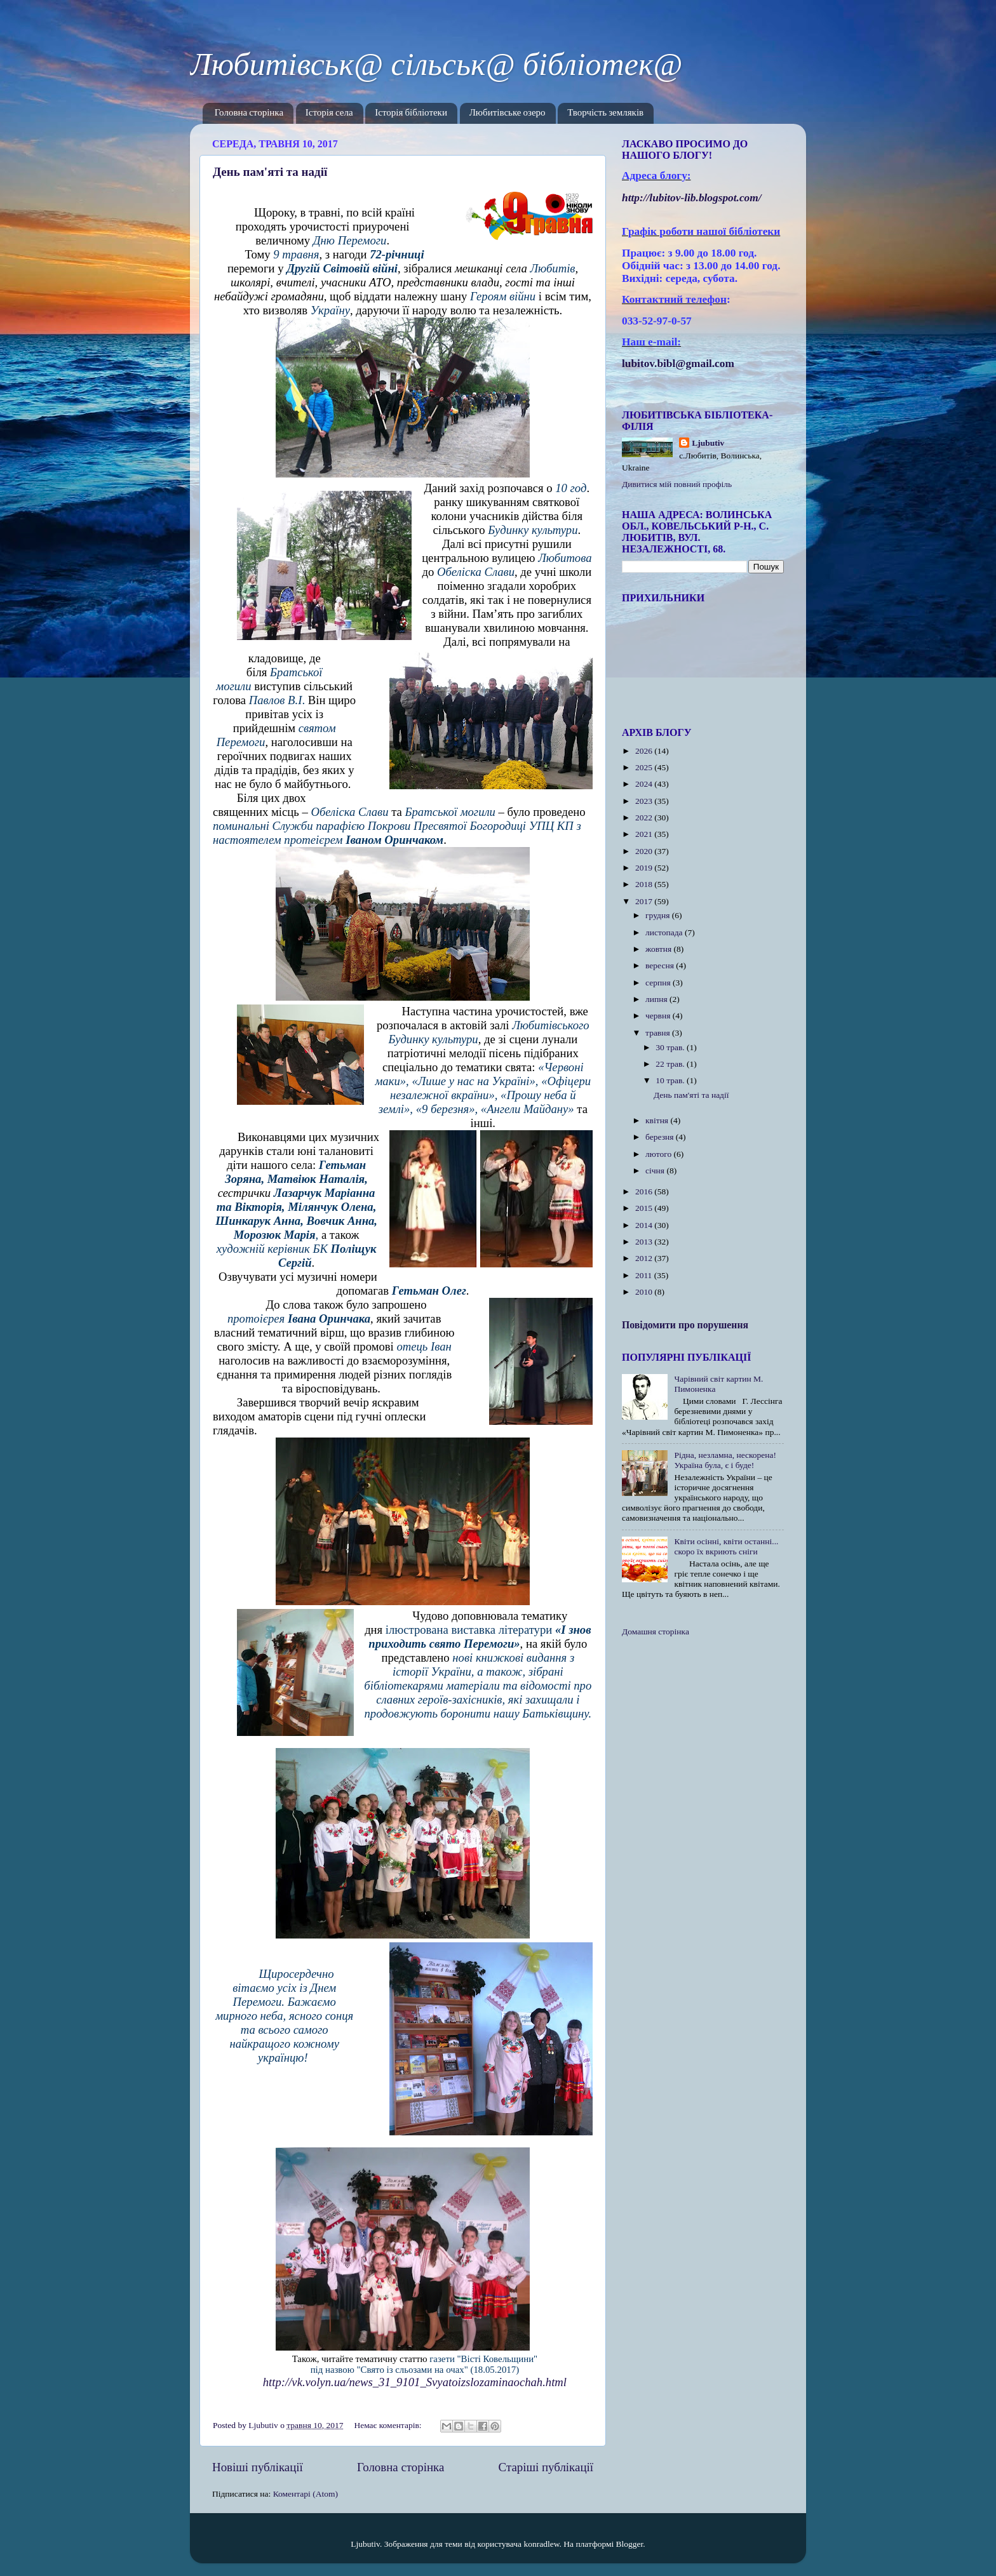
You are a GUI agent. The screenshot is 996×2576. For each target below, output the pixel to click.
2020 (644, 851)
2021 (644, 834)
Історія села (329, 113)
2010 (644, 1292)
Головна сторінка (249, 113)
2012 (644, 1258)
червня (659, 1015)
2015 (644, 1208)
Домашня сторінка (655, 1631)
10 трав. (671, 1080)
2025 (644, 767)
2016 (644, 1191)
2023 (644, 801)
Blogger (629, 2544)
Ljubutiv (708, 443)
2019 (644, 867)
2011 (644, 1275)
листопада (665, 932)
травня (658, 1033)
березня (660, 1137)
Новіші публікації (257, 2467)
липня (657, 999)
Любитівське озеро (507, 113)
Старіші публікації (546, 2467)
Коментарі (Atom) (305, 2494)
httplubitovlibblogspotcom (692, 198)
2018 (644, 884)
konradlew (541, 2544)
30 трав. (671, 1047)
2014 (644, 1225)
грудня (658, 915)
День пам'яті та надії (270, 171)
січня (655, 1170)
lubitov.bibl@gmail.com (678, 363)
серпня (659, 982)
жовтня (659, 949)
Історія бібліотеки (411, 113)
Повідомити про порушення (685, 1324)
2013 (644, 1241)
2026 (644, 751)
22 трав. (671, 1064)
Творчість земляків (605, 113)
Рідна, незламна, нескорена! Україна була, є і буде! (725, 1460)
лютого (659, 1154)
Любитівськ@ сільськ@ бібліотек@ (436, 64)
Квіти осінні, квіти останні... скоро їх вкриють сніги (726, 1546)
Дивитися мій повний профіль (677, 484)
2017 (644, 901)
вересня (660, 965)
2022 (644, 817)
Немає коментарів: (389, 2425)
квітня (657, 1120)
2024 (644, 784)
